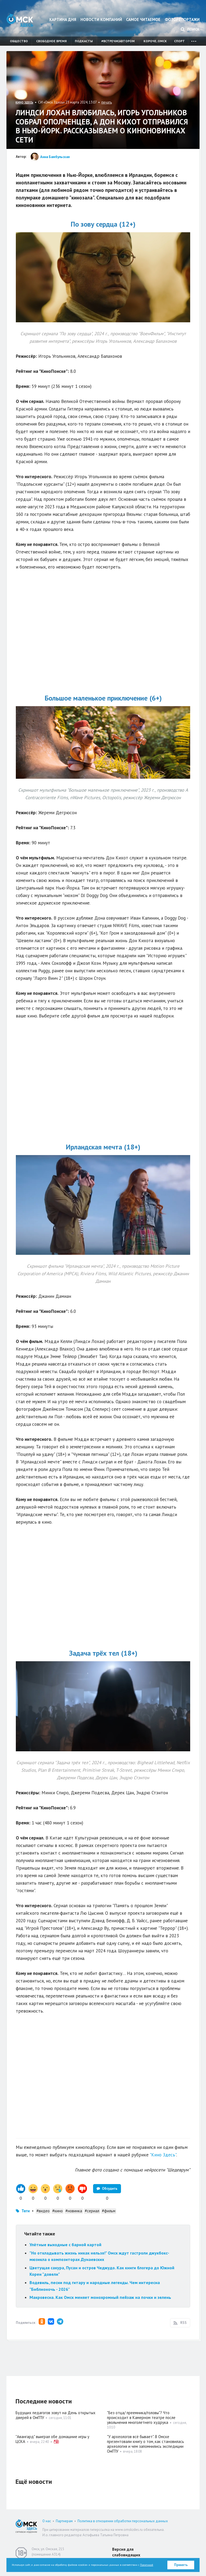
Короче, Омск (155, 41)
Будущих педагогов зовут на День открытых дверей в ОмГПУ (55, 2415)
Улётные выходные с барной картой (65, 2244)
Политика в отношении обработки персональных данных (123, 2521)
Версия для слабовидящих (126, 2552)
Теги (25, 2210)
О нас (46, 2521)
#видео (43, 2210)
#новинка (73, 2210)
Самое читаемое (143, 19)
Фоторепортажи (182, 19)
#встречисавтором (118, 41)
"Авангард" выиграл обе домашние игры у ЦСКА (52, 2439)
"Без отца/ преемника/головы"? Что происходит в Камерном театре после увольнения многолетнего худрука (141, 2417)
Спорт (179, 41)
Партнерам (64, 2521)
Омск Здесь (19, 20)
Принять (181, 2565)
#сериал (92, 2210)
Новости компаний (101, 19)
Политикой (146, 2565)
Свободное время (51, 41)
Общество (19, 41)
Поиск (190, 29)
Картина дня (62, 19)
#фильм (108, 2210)
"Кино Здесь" (163, 2155)
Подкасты (84, 41)
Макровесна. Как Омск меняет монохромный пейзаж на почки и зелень (101, 2297)
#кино (57, 2210)
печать (106, 102)
